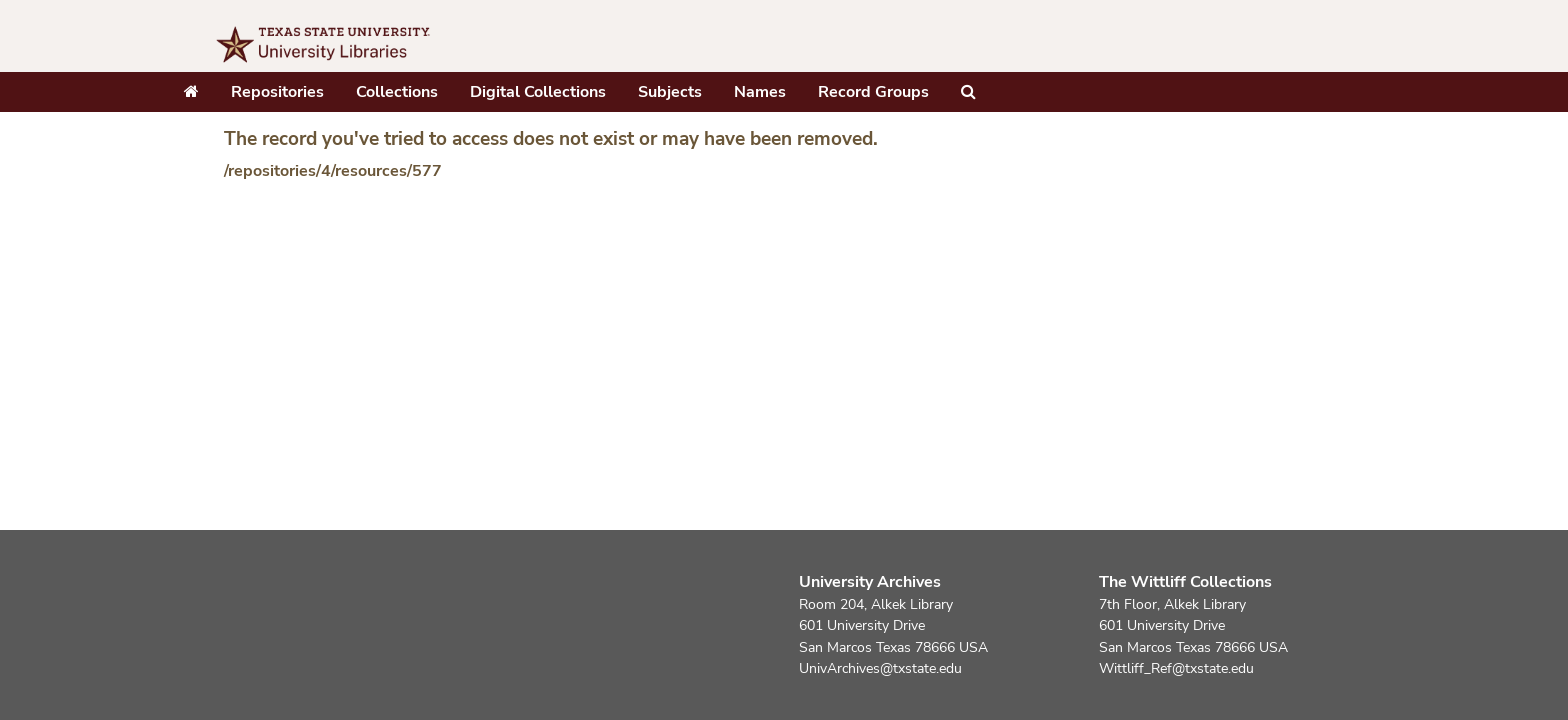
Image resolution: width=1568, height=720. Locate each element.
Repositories (277, 92)
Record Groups (873, 92)
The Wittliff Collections (1185, 582)
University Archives (870, 582)
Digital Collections (538, 92)
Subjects (670, 92)
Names (760, 92)
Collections (397, 92)
